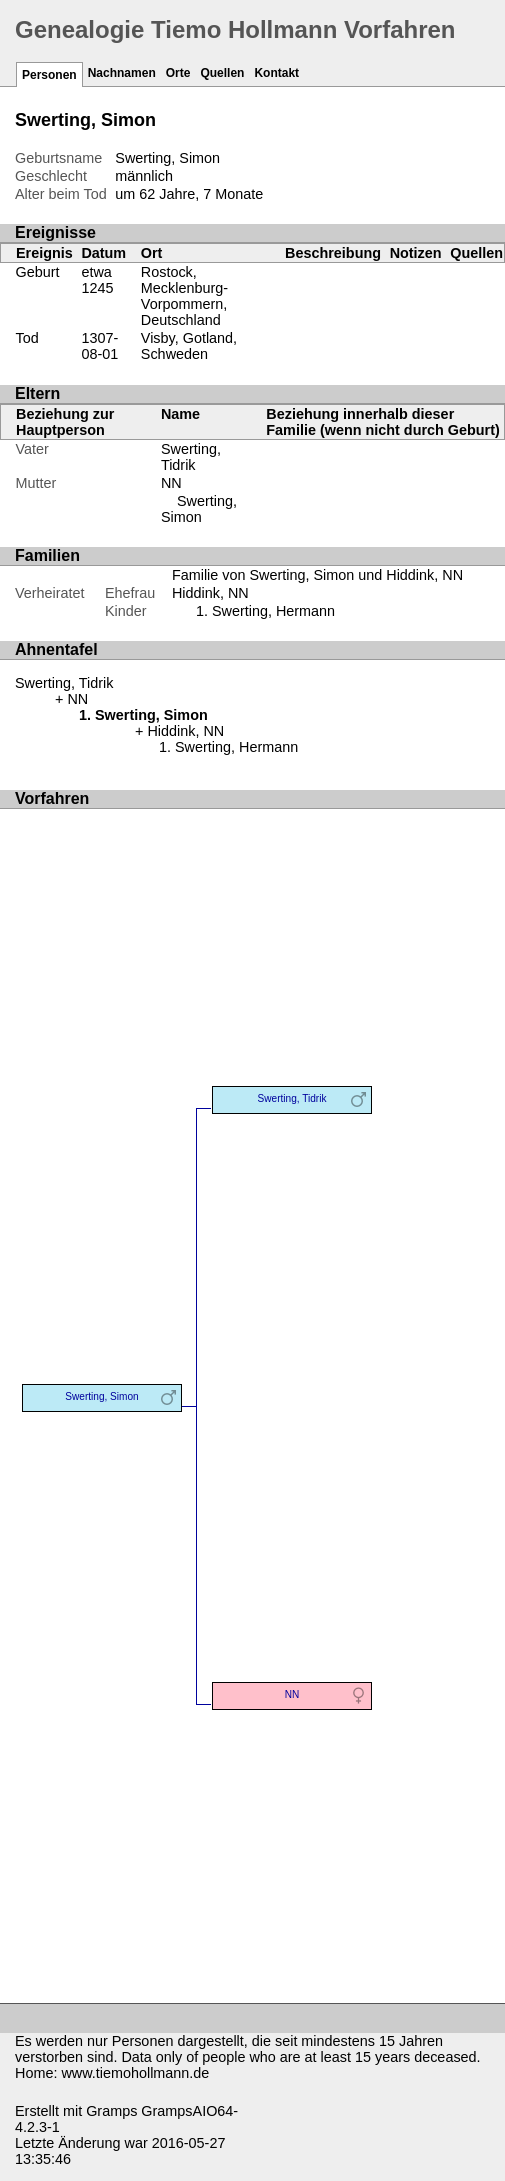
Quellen (222, 73)
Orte (178, 73)
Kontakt (276, 73)
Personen (49, 75)
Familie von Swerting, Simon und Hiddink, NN (317, 575)
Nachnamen (122, 73)
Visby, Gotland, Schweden (189, 346)
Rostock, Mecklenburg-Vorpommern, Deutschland (184, 296)
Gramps (111, 2111)
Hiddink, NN (210, 593)
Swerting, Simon (199, 509)
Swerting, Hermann (273, 611)
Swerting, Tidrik (191, 457)
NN (171, 483)
